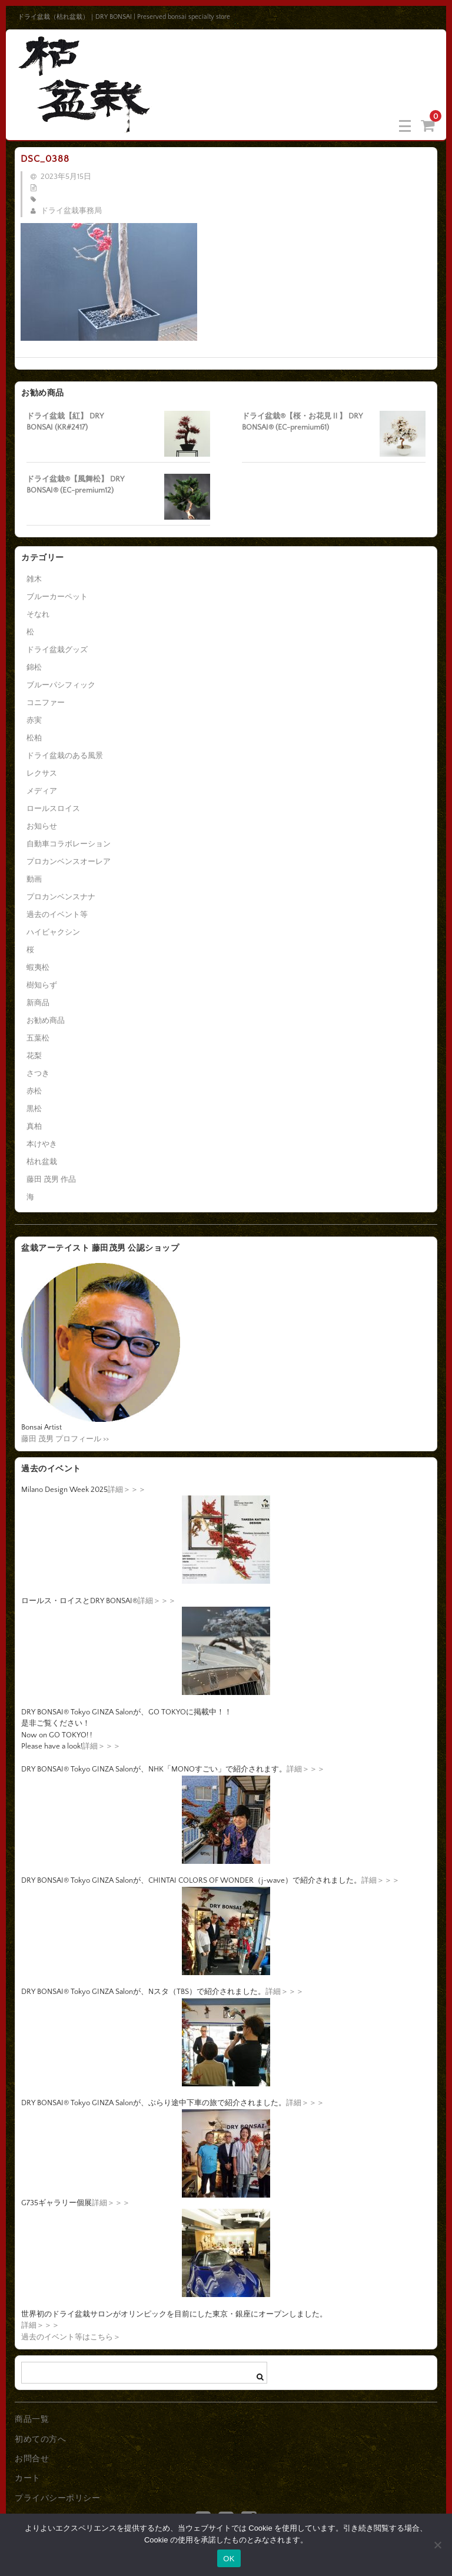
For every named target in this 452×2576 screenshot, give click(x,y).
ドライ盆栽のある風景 (64, 756)
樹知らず (41, 985)
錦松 (34, 667)
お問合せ (32, 2459)
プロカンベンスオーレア (68, 861)
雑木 (34, 579)
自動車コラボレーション (68, 844)
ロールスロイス (53, 809)
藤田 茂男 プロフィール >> (65, 1439)
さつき (37, 1073)
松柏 (34, 738)
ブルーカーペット (57, 597)
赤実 (34, 720)
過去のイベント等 (57, 914)
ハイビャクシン (53, 932)
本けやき (41, 1144)
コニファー (45, 703)
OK (228, 2558)
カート (28, 2478)
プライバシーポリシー (57, 2498)
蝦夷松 (37, 967)
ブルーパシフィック (60, 685)
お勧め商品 (45, 1020)
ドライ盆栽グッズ (57, 650)
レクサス (41, 773)
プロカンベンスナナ (60, 897)
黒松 (34, 1109)
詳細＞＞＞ (127, 1489)
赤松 (34, 1091)
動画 (34, 879)
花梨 (34, 1056)
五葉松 (37, 1038)
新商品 (37, 1003)
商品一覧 (32, 2419)
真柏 (34, 1126)
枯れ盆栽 (41, 1162)
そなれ (37, 614)
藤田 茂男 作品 (51, 1179)
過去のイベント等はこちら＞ (71, 2337)
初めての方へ (40, 2439)
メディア (41, 791)
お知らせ (41, 826)
